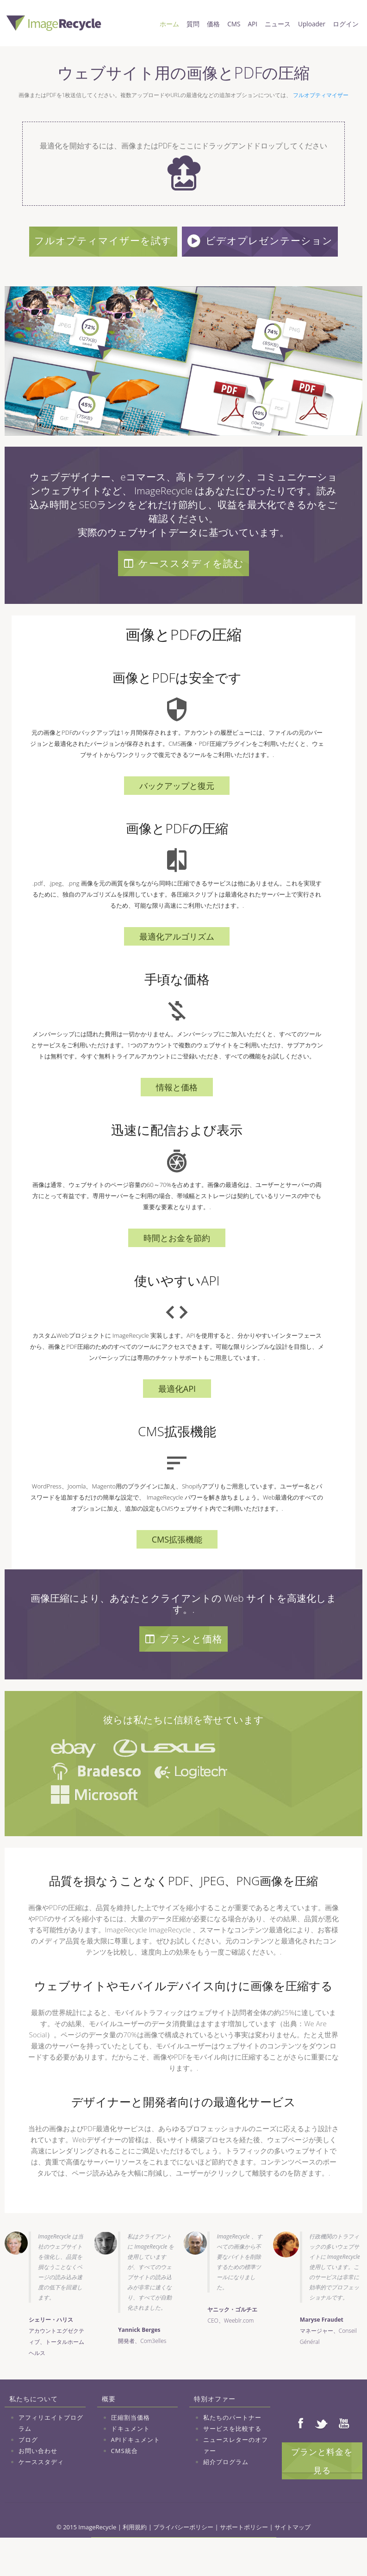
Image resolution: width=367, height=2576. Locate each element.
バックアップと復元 (176, 820)
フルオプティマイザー (320, 95)
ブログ (28, 2474)
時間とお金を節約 (176, 1272)
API (253, 23)
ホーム (169, 23)
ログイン (346, 23)
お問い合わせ (38, 2485)
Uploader (311, 23)
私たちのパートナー (232, 2452)
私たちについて (33, 2433)
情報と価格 (177, 1121)
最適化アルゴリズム (176, 971)
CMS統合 (124, 2485)
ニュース (278, 23)
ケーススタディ (41, 2496)
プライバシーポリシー (183, 2562)
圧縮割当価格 (130, 2452)
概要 (109, 2433)
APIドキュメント (136, 2474)
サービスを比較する (232, 2463)
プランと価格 (184, 1673)
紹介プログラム (226, 2496)
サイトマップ (292, 2562)
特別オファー (215, 2433)
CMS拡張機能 (177, 1574)
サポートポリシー (244, 2562)
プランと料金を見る (322, 2495)
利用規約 (135, 2562)
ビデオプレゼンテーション (186, 275)
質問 (193, 23)
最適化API (177, 1423)
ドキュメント (130, 2463)
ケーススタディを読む (183, 598)
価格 (213, 23)
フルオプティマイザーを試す (183, 240)
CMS (233, 23)
